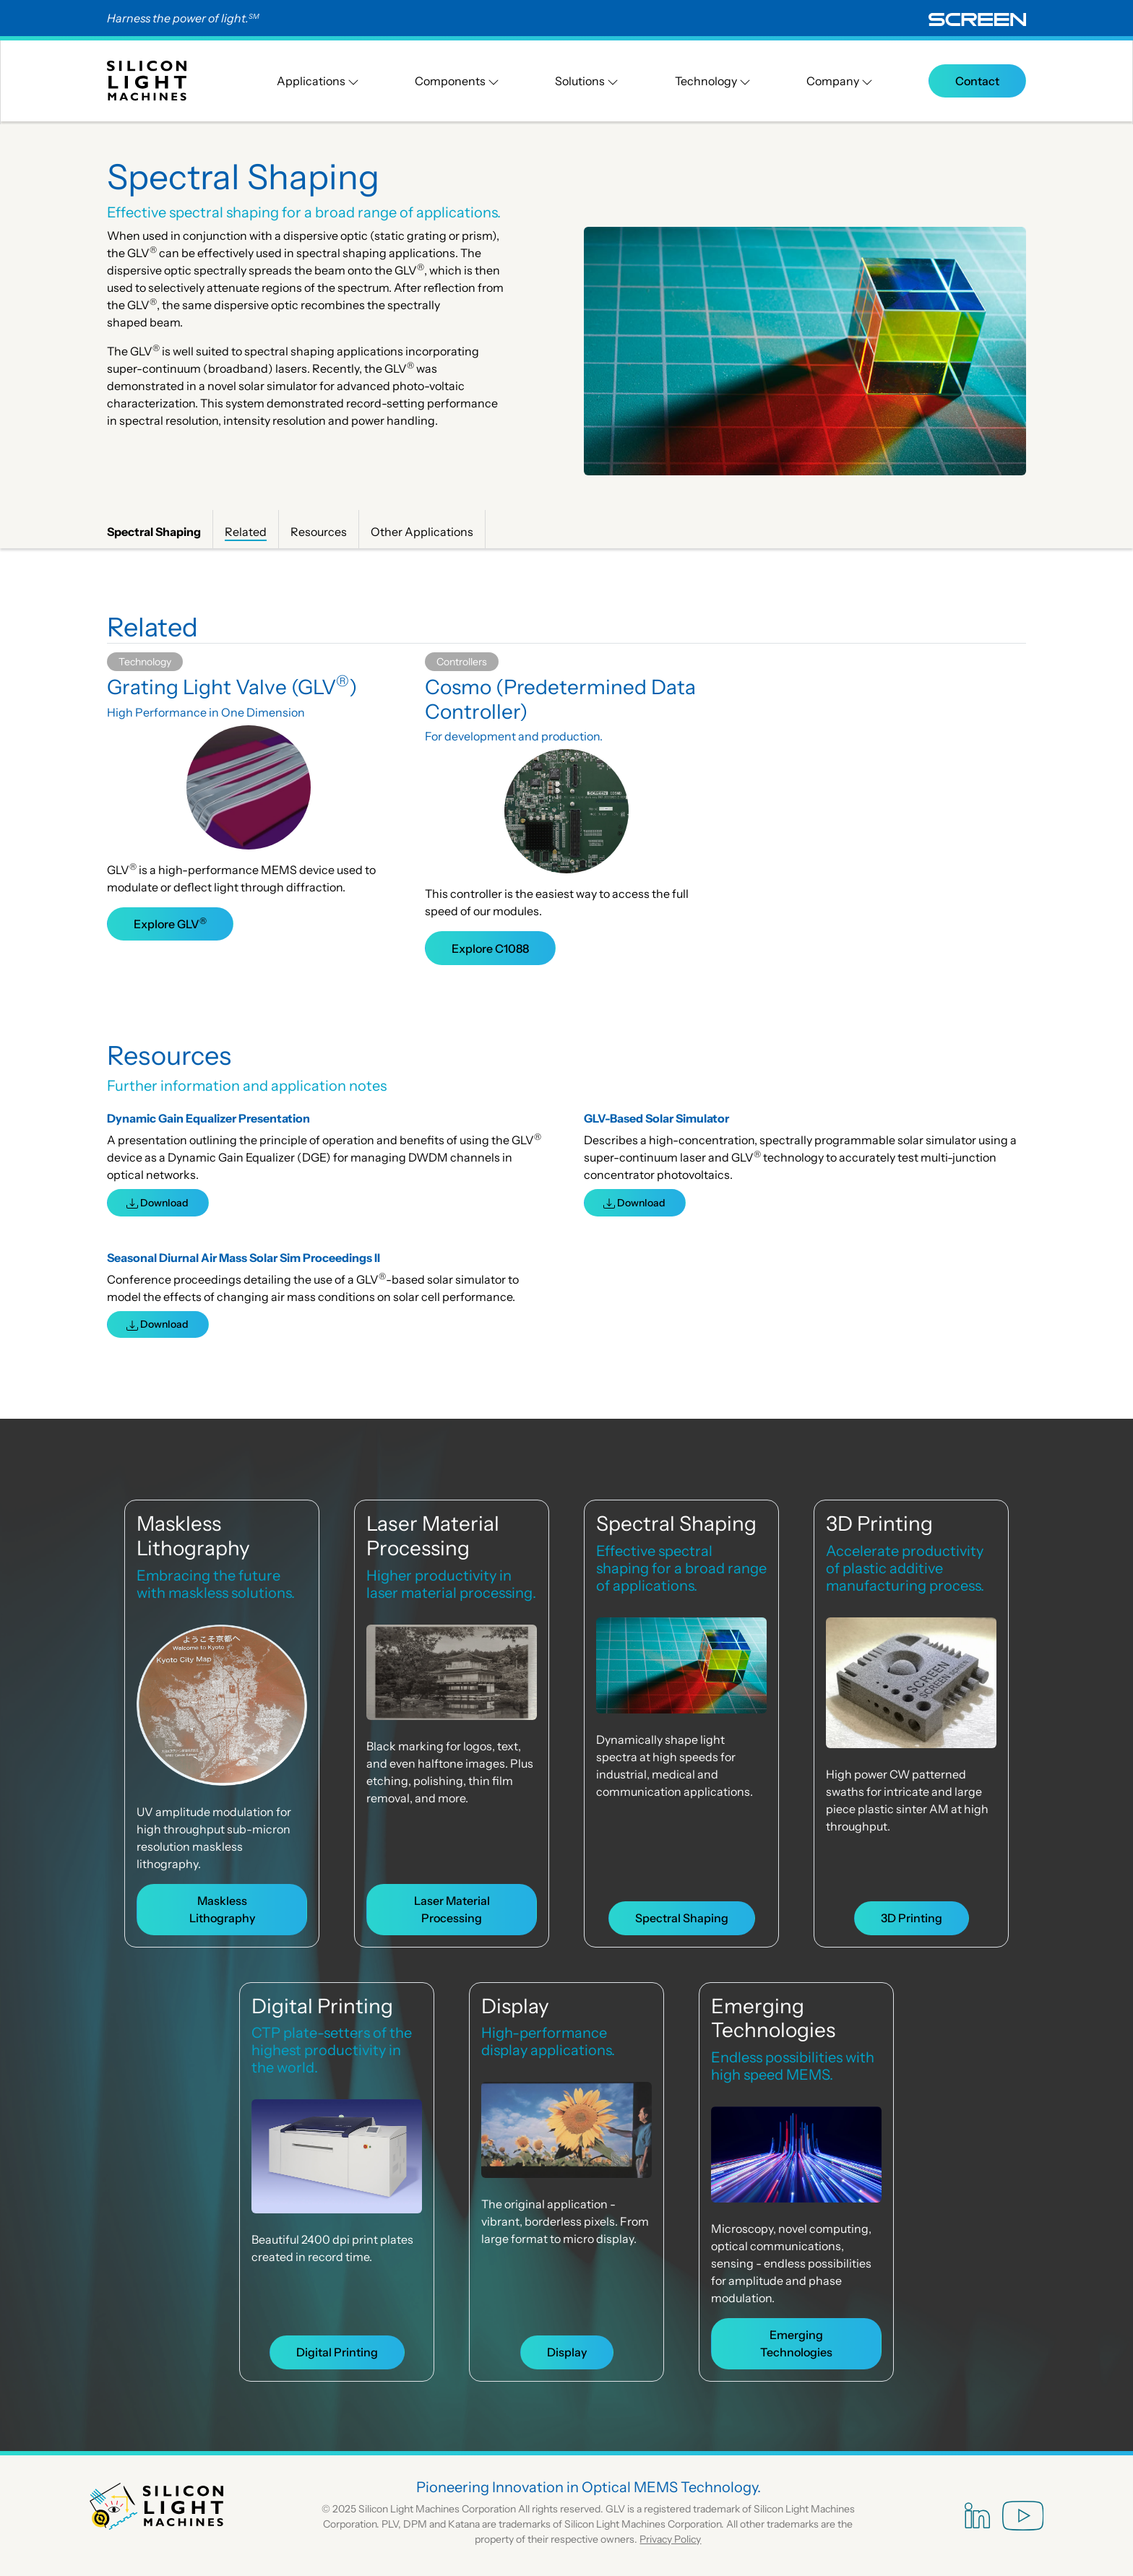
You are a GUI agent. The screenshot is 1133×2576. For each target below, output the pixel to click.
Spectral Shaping (676, 1523)
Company (839, 81)
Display (515, 2006)
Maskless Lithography (193, 1535)
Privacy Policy (670, 2539)
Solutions (587, 81)
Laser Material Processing (432, 1535)
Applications (318, 81)
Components (457, 81)
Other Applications (422, 531)
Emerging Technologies (773, 2018)
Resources (318, 531)
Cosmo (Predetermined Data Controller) (560, 699)
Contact (977, 81)
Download (157, 1202)
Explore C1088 (490, 948)
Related (246, 531)
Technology (713, 81)
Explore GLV (170, 923)
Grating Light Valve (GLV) (232, 687)
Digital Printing (322, 2006)
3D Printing (879, 1523)
